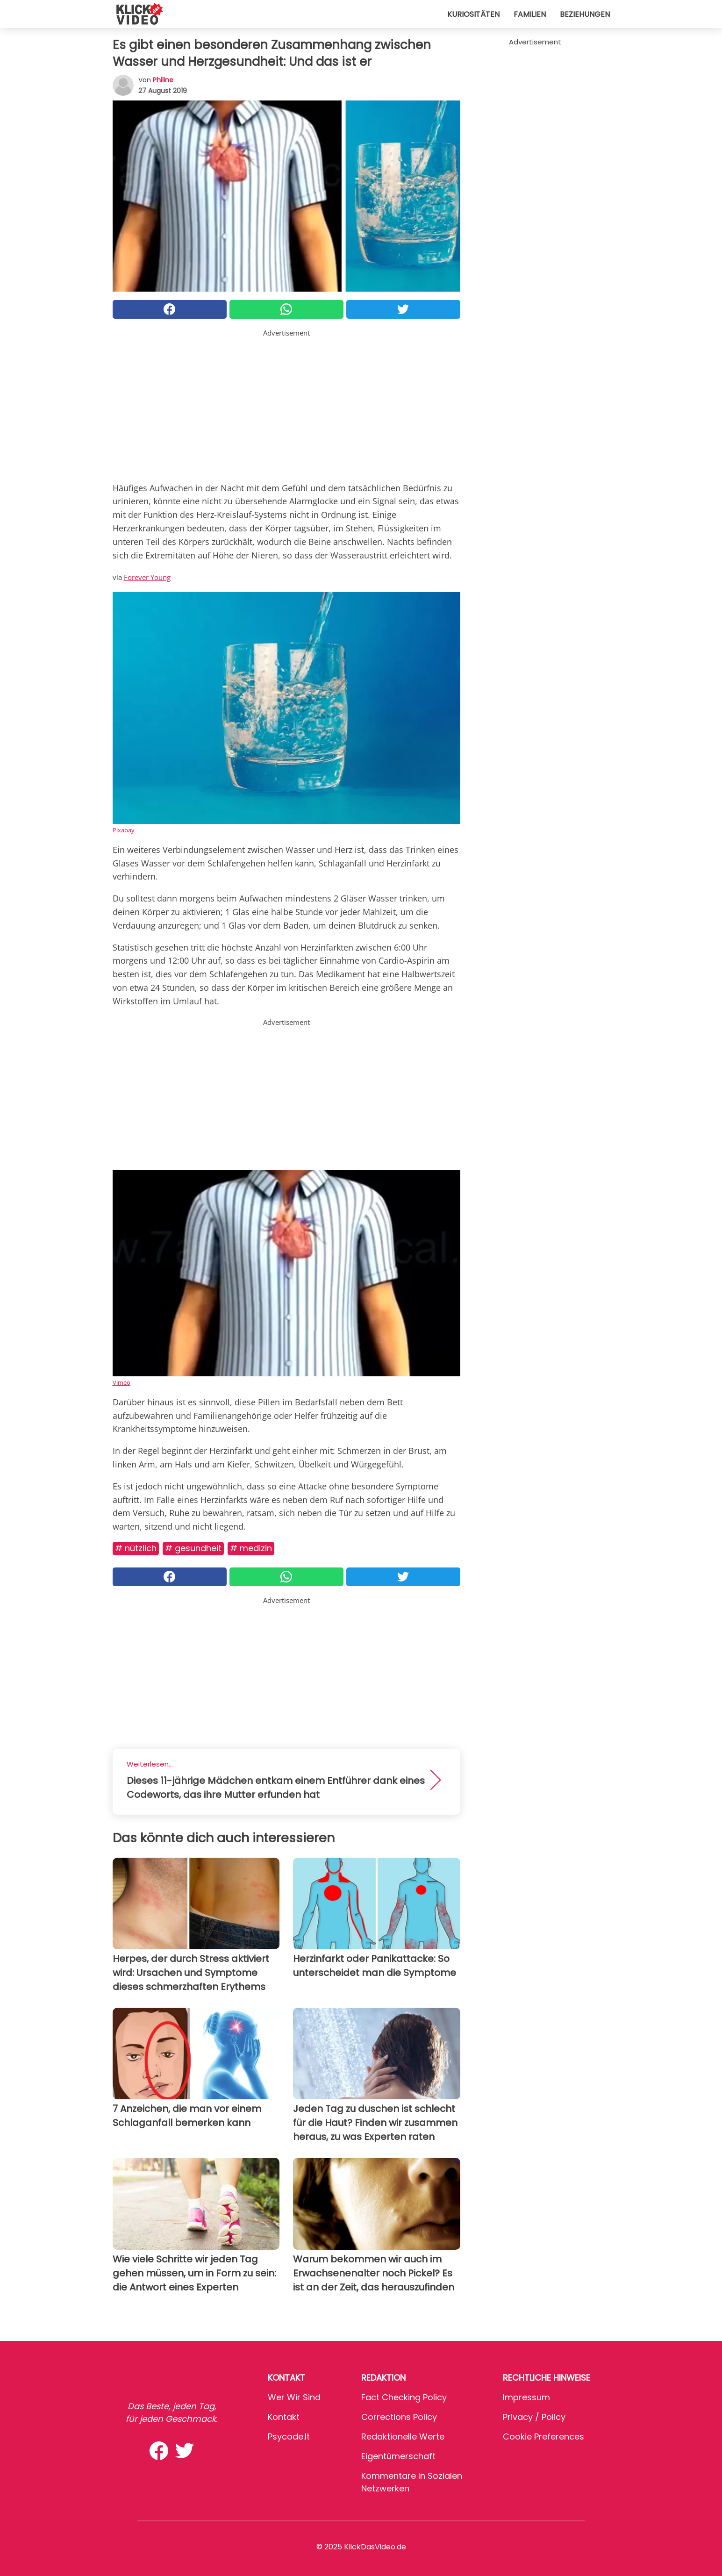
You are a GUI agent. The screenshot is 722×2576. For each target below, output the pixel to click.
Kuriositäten (473, 14)
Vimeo (121, 1382)
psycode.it (289, 2436)
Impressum (526, 2397)
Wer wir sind (294, 2397)
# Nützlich (136, 1548)
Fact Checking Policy (404, 2397)
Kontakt (284, 2417)
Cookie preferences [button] (543, 2436)
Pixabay (124, 830)
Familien (530, 14)
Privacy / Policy (534, 2417)
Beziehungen (585, 14)
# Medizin (251, 1548)
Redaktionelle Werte (402, 2436)
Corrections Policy (399, 2417)
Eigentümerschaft (398, 2456)
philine (163, 80)
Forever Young (147, 577)
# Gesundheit (193, 1548)
